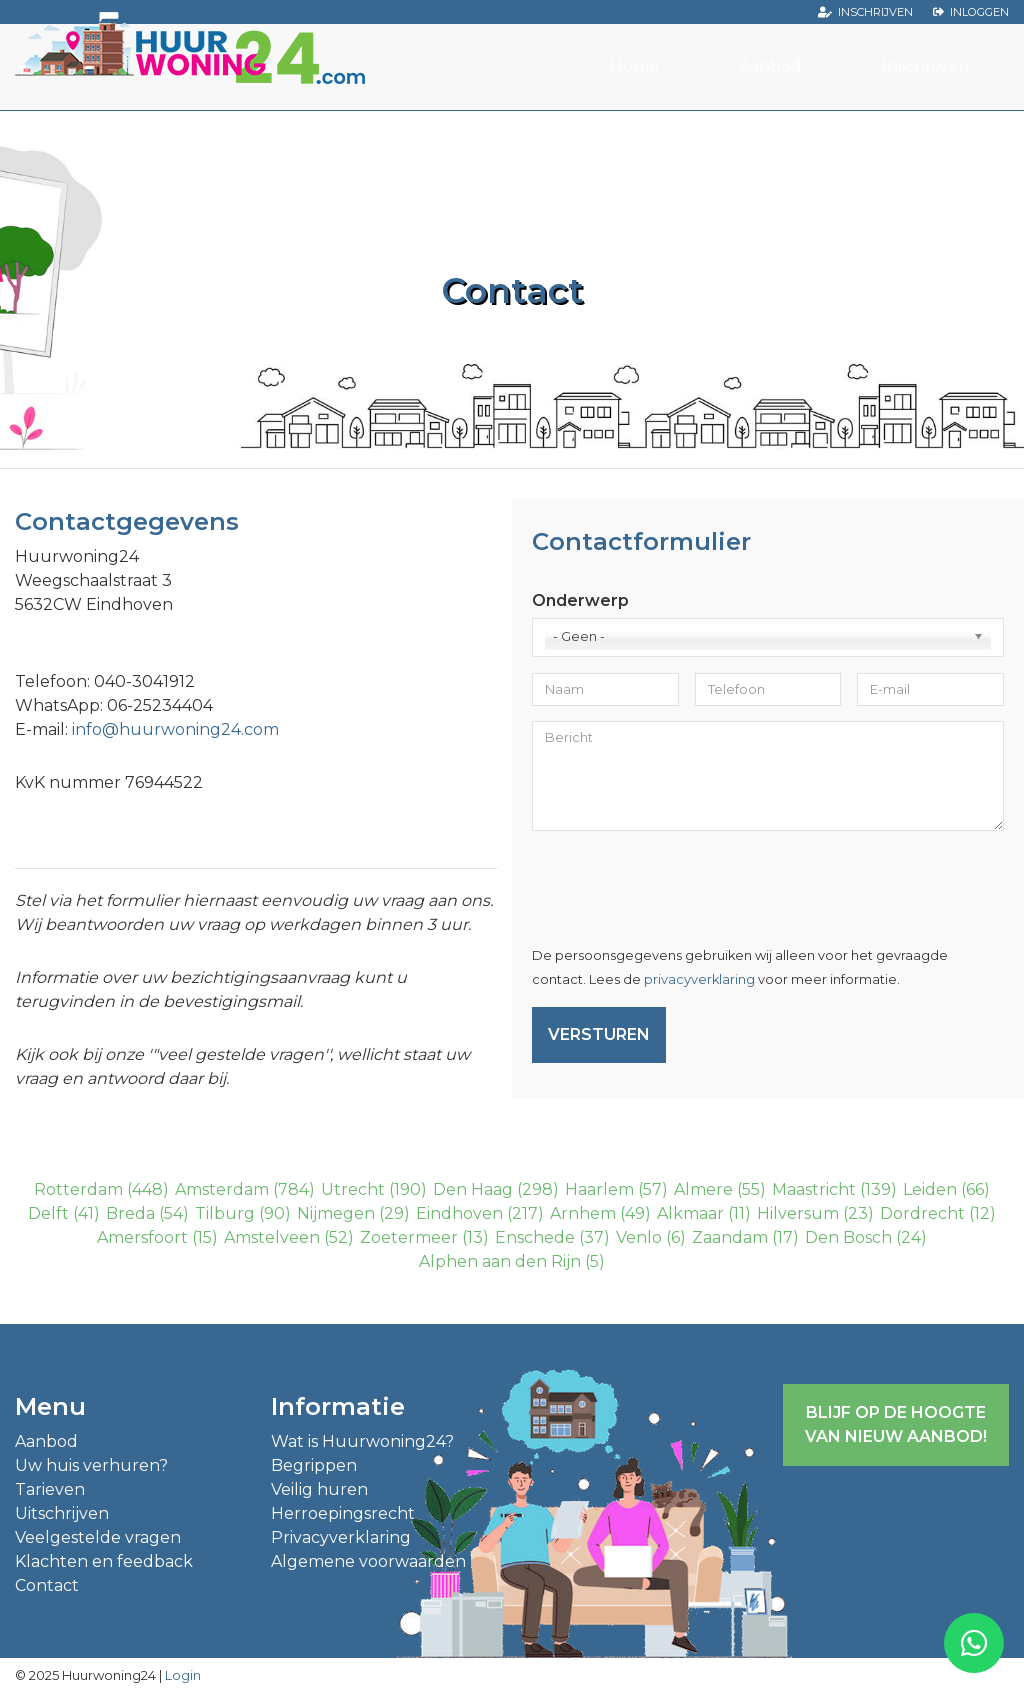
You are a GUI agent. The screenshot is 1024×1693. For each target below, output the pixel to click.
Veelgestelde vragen (98, 1537)
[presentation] (684, 885)
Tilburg (225, 1213)
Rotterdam (78, 1189)
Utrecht (353, 1189)
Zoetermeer (409, 1237)
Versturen (599, 1034)
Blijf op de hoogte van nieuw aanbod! (896, 1424)
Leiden (930, 1189)
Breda (130, 1213)
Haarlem (599, 1189)
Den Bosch (848, 1237)
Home (634, 66)
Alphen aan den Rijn (500, 1261)
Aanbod (770, 66)
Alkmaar (690, 1213)
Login (183, 1675)
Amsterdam (222, 1189)
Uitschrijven (62, 1513)
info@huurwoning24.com (175, 729)
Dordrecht (922, 1213)
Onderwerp (580, 600)
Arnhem (583, 1213)
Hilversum (798, 1213)
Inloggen (979, 12)
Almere (703, 1189)
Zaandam (730, 1237)
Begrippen (314, 1465)
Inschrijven (875, 12)
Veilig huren (319, 1489)
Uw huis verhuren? (91, 1465)
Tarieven (50, 1489)
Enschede (535, 1237)
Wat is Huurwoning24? (362, 1441)
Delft (48, 1213)
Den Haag (473, 1189)
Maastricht (814, 1189)
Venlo (639, 1237)
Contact (47, 1585)
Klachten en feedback (104, 1561)
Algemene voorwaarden (368, 1561)
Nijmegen (336, 1213)
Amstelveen (272, 1237)
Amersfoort (142, 1237)
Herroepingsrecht (343, 1513)
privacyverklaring (699, 979)
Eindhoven (459, 1213)
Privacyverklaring (341, 1537)
